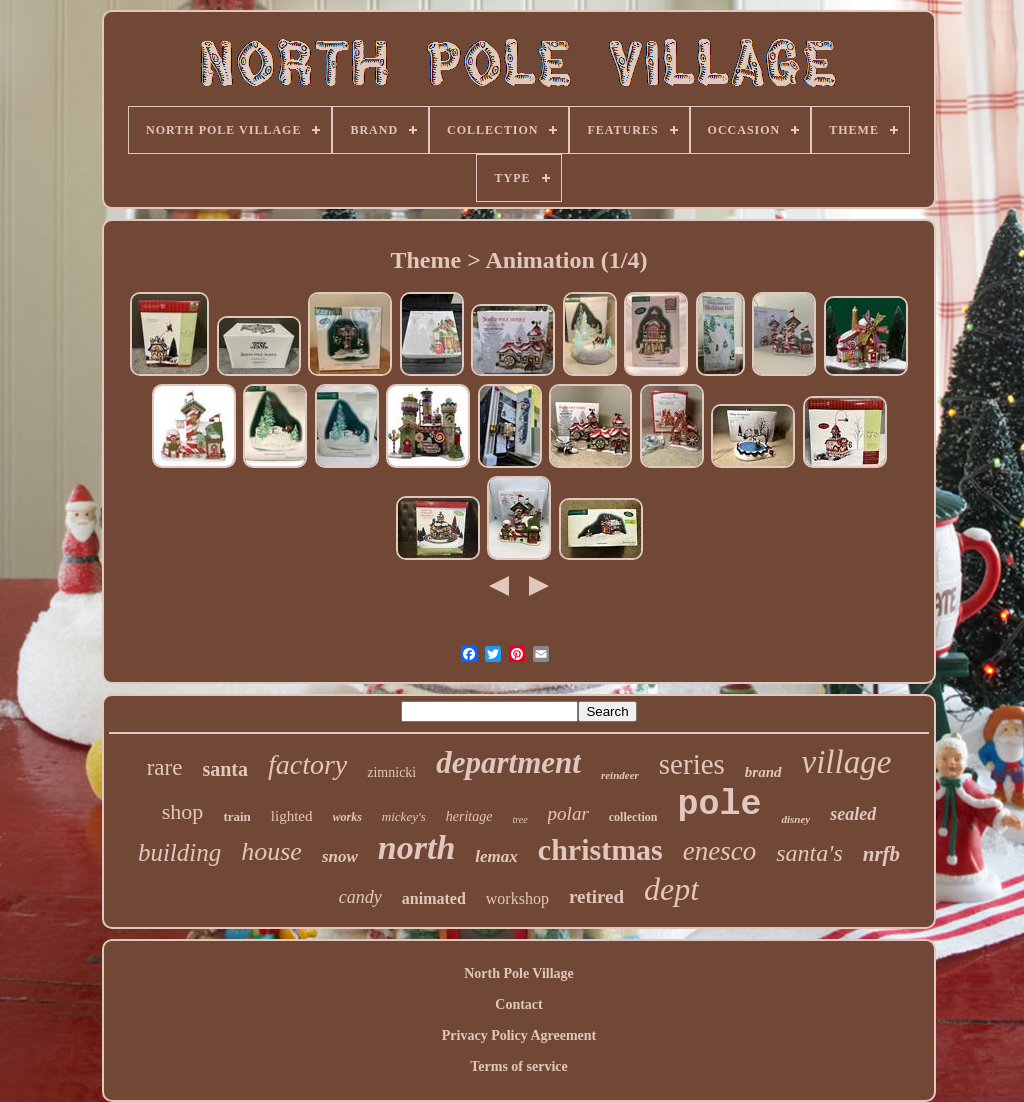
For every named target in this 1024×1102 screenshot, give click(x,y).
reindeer (620, 775)
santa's (809, 853)
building (179, 852)
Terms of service (518, 1066)
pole (719, 805)
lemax (496, 856)
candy (360, 897)
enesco (719, 851)
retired (596, 896)
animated (434, 898)
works (347, 817)
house (271, 851)
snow (340, 856)
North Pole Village (519, 973)
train (236, 816)
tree (519, 819)
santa (225, 769)
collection (633, 817)
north (417, 847)
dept (671, 889)
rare (165, 767)
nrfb (881, 854)
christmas (600, 849)
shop (183, 811)
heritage (469, 816)
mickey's (404, 816)
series (692, 764)
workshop (517, 898)
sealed (853, 814)
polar (568, 813)
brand (763, 772)
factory (307, 764)
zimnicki (391, 772)
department (508, 762)
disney (795, 819)
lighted (292, 816)
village (847, 762)
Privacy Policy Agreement (519, 1035)
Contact (518, 1004)
